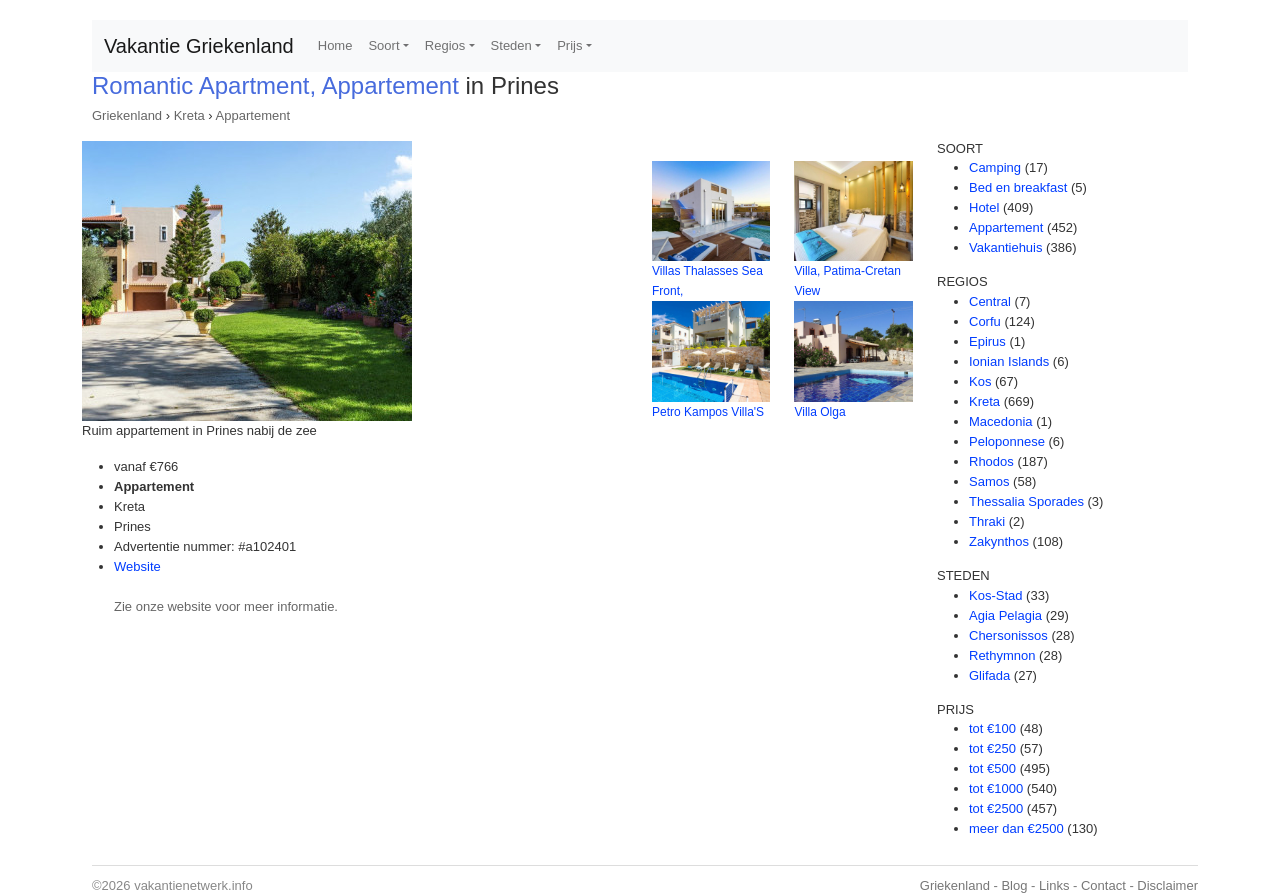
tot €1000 (996, 788)
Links (1054, 885)
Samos (989, 481)
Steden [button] (511, 45)
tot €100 (992, 728)
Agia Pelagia (1005, 615)
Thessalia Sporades (1026, 501)
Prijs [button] (569, 45)
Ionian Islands (1009, 361)
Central (990, 301)
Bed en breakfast (1018, 187)
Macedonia (1001, 421)
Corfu (985, 321)
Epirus (987, 341)
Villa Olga (819, 412)
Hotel (984, 207)
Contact (1103, 885)
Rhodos (991, 461)
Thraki (987, 521)
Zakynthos (999, 541)
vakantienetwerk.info (193, 885)
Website (137, 566)
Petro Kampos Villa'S (708, 412)
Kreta (189, 115)
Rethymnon (1002, 655)
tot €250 (992, 748)
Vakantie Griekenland (199, 46)
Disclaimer (1167, 885)
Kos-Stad (995, 595)
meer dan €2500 (1016, 828)
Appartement (253, 115)
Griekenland (127, 115)
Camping (995, 167)
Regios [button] (445, 45)
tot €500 (992, 768)
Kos (980, 381)
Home (335, 45)
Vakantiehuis (1005, 247)
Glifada (989, 675)
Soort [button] (383, 45)
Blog (1014, 885)
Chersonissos (1008, 635)
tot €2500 (996, 808)
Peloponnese (1007, 441)
